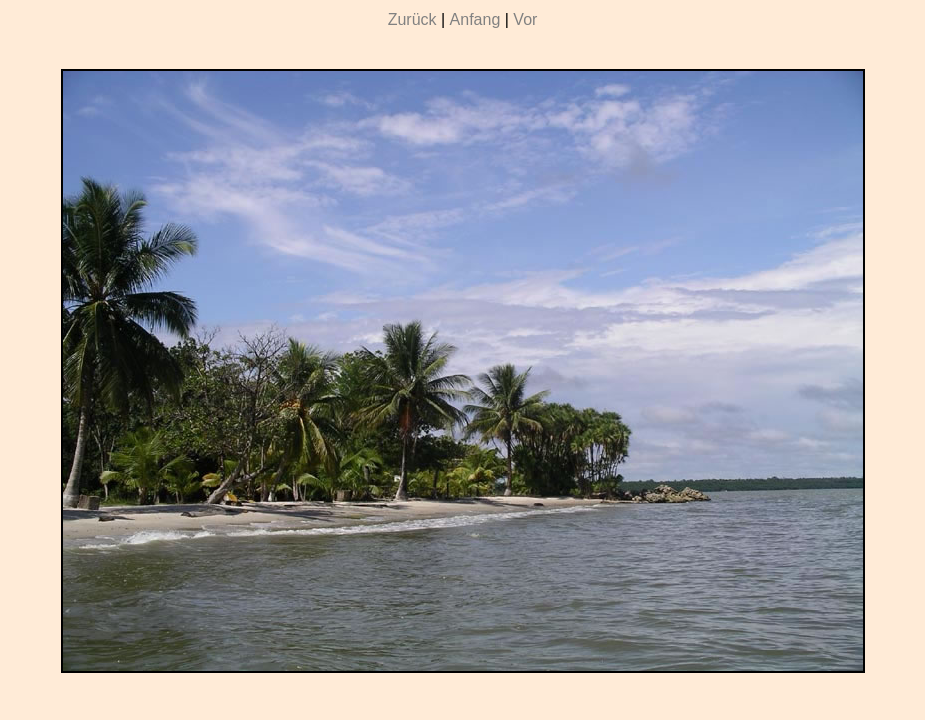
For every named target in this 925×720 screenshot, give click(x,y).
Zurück (412, 19)
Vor (525, 19)
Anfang (475, 19)
